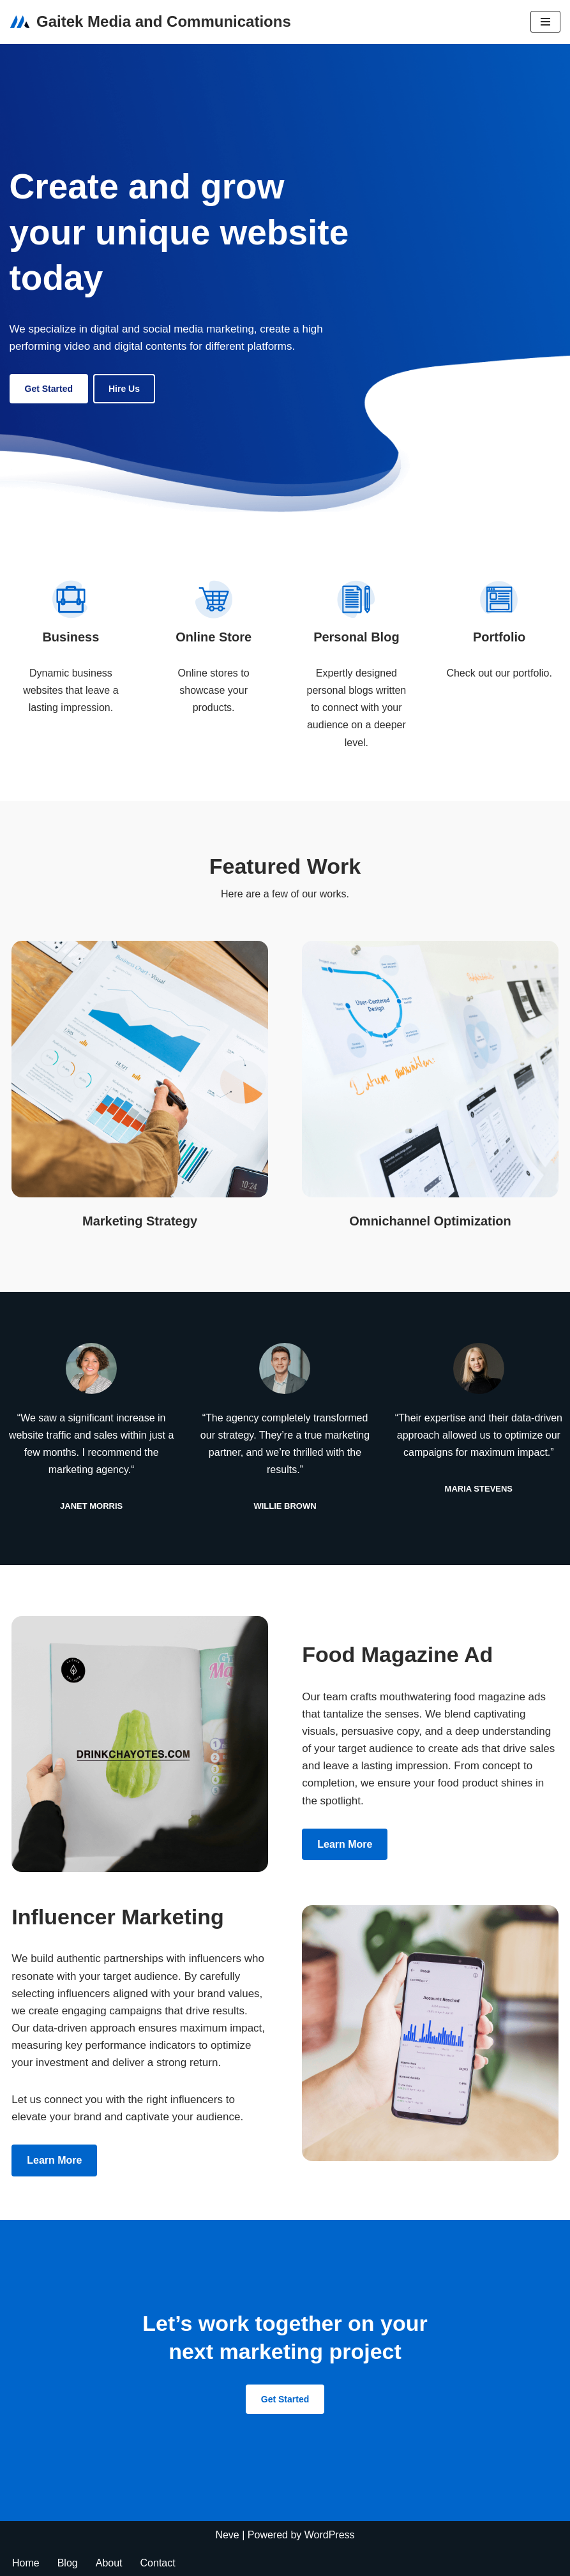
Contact (158, 2562)
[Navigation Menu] (545, 22)
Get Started (49, 389)
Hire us (124, 389)
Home (26, 2562)
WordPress (329, 2534)
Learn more (344, 1844)
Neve (227, 2534)
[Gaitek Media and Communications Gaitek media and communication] (150, 22)
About (109, 2562)
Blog (67, 2562)
